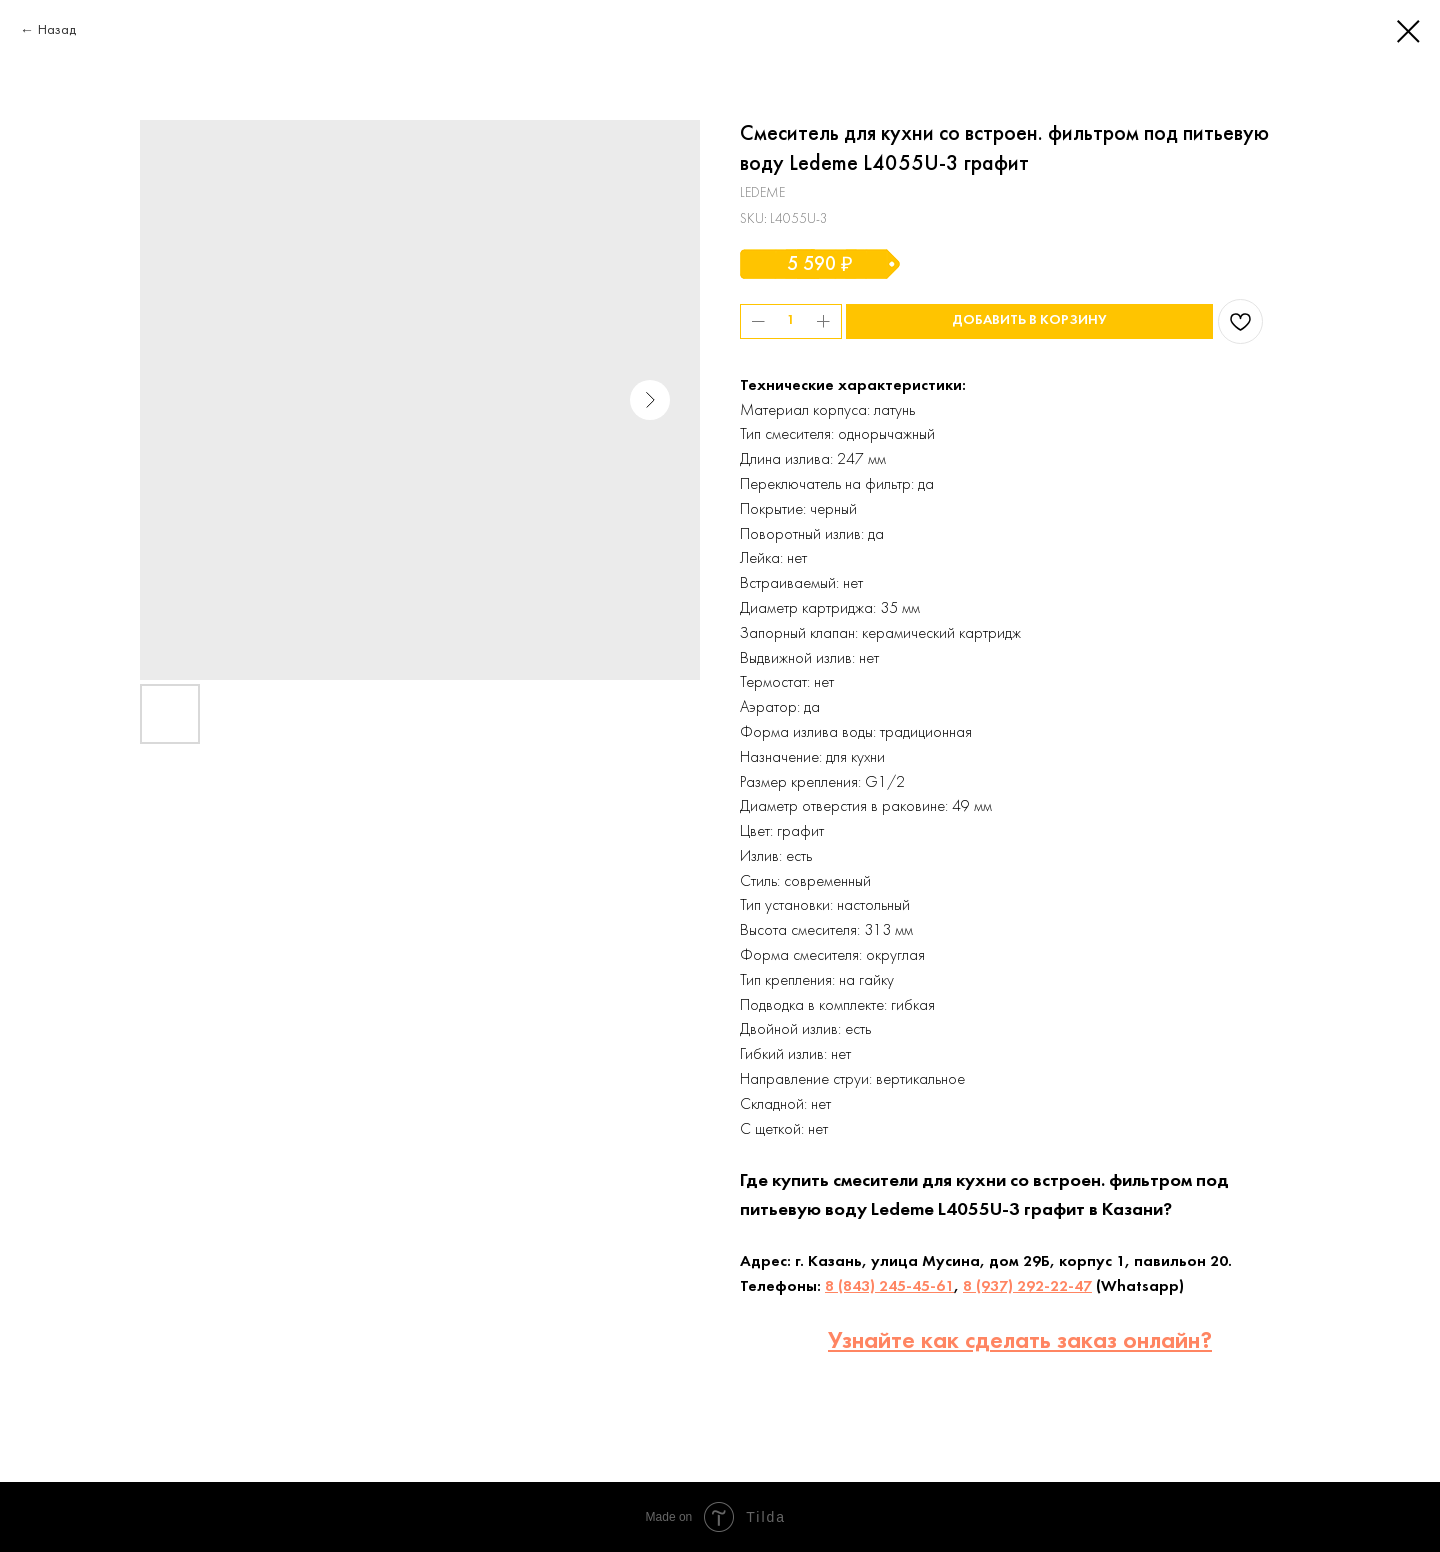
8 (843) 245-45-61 (889, 1287)
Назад (57, 30)
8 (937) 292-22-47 (1027, 1287)
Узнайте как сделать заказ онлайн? (1020, 1342)
